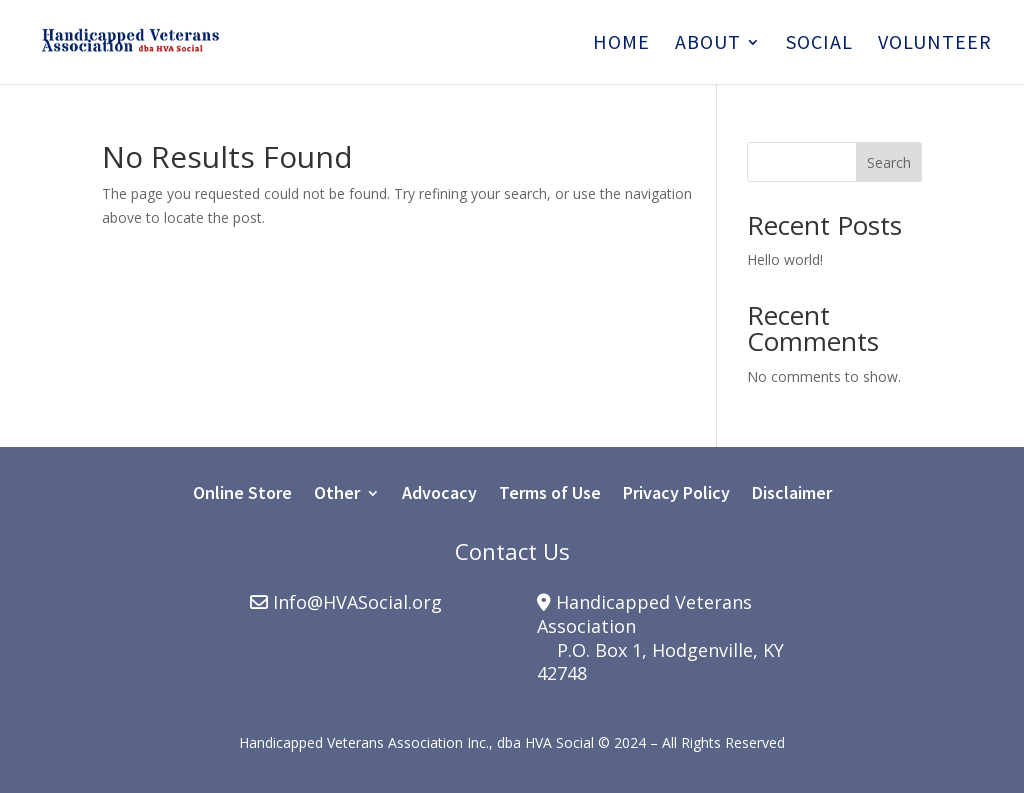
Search (889, 162)
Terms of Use (550, 495)
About (708, 44)
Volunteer (935, 44)
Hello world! (785, 259)
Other (337, 495)
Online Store (242, 495)
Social (819, 44)
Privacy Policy (676, 495)
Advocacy (439, 495)
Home (621, 44)
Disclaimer (792, 495)
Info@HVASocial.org (357, 602)
